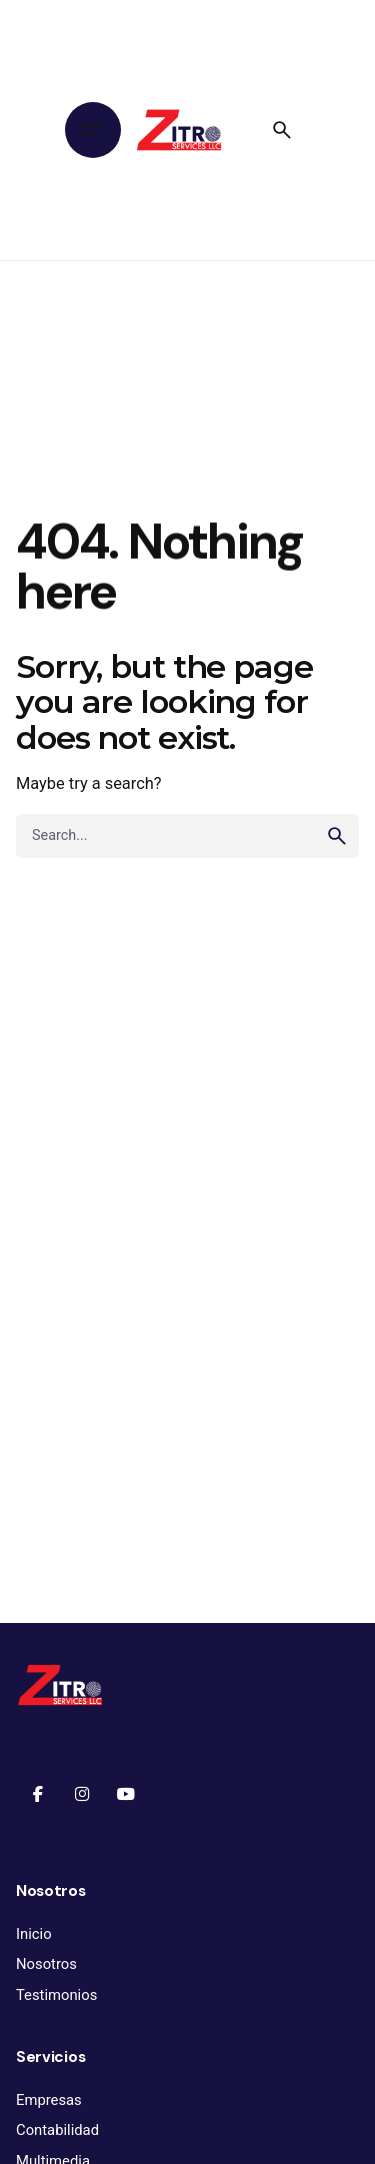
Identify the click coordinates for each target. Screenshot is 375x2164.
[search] (337, 836)
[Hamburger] (93, 130)
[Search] (282, 130)
